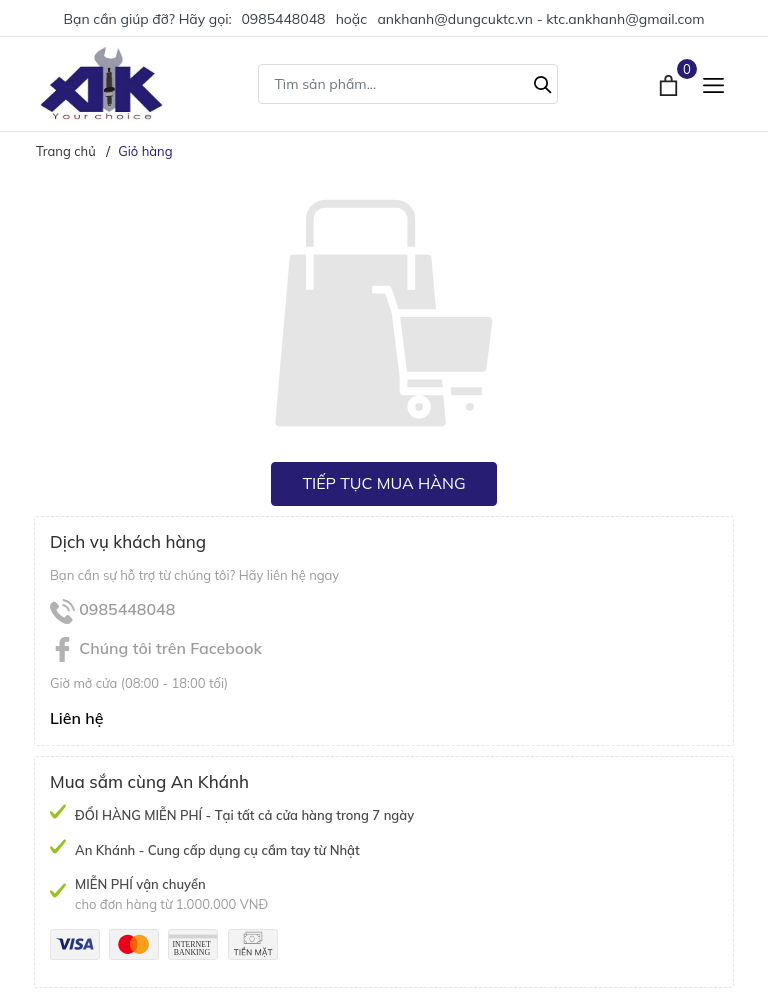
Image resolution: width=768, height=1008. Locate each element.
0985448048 (283, 19)
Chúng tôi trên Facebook (156, 648)
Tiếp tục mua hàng (383, 483)
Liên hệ (77, 718)
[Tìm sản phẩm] (408, 84)
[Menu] (713, 83)
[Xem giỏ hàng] (670, 83)
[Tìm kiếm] (543, 82)
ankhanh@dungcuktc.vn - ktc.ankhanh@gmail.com (540, 19)
